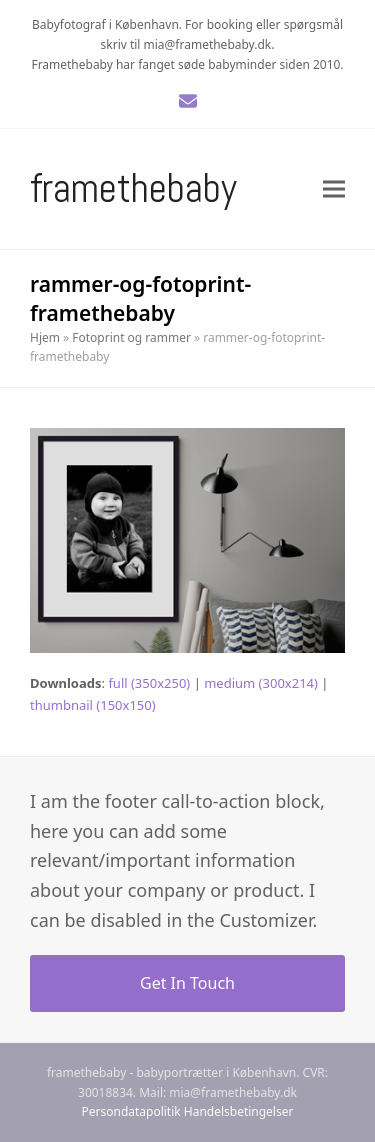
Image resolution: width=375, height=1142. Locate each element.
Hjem (45, 337)
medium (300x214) (261, 683)
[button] (334, 188)
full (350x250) (149, 683)
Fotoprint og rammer (131, 337)
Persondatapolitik (131, 1111)
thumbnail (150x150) (93, 705)
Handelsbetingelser (239, 1111)
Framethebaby (133, 188)
